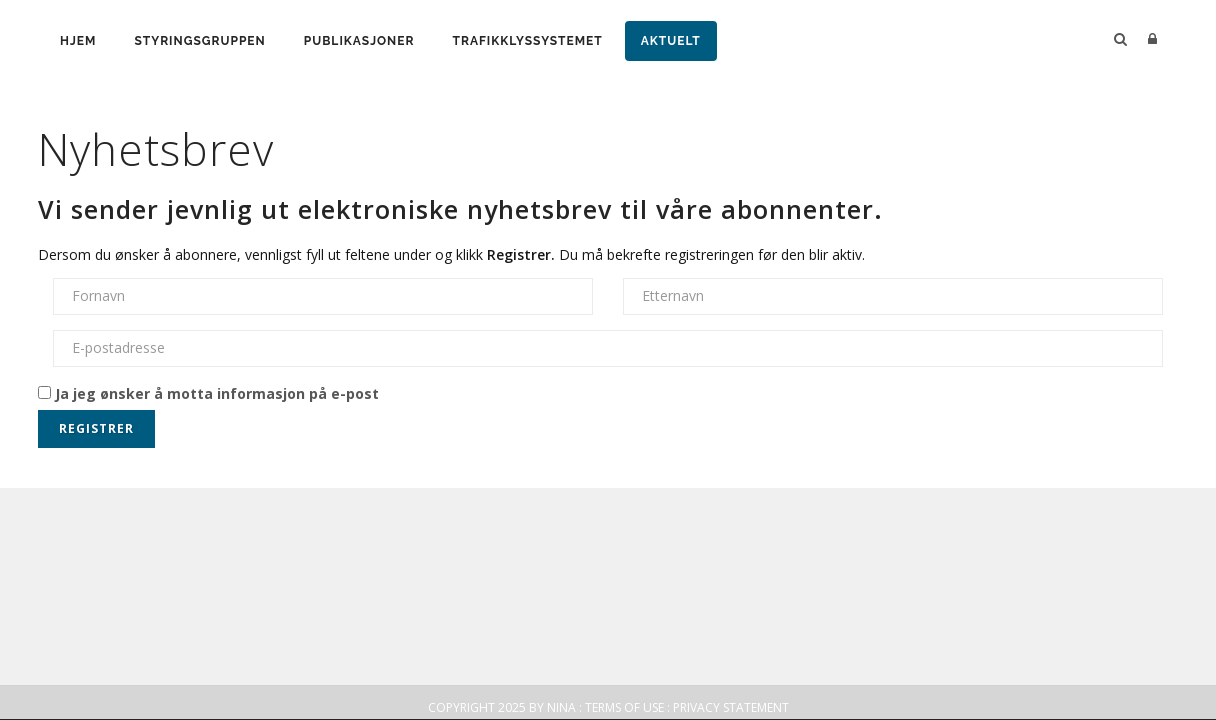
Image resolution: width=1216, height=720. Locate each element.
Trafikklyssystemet (527, 41)
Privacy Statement (731, 707)
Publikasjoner (359, 41)
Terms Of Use (624, 707)
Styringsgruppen (199, 41)
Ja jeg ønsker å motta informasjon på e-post (208, 393)
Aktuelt (671, 41)
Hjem (78, 41)
